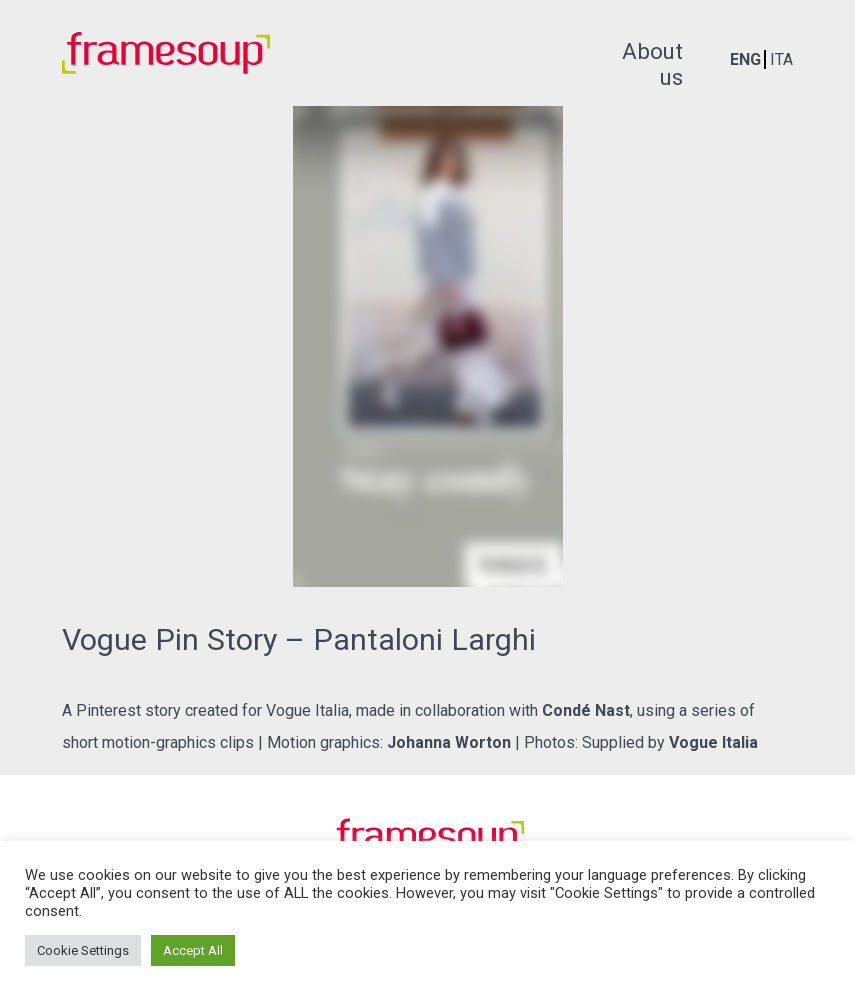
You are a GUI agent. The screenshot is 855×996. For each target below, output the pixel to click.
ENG (745, 59)
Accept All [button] (193, 950)
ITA (781, 59)
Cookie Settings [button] (83, 950)
